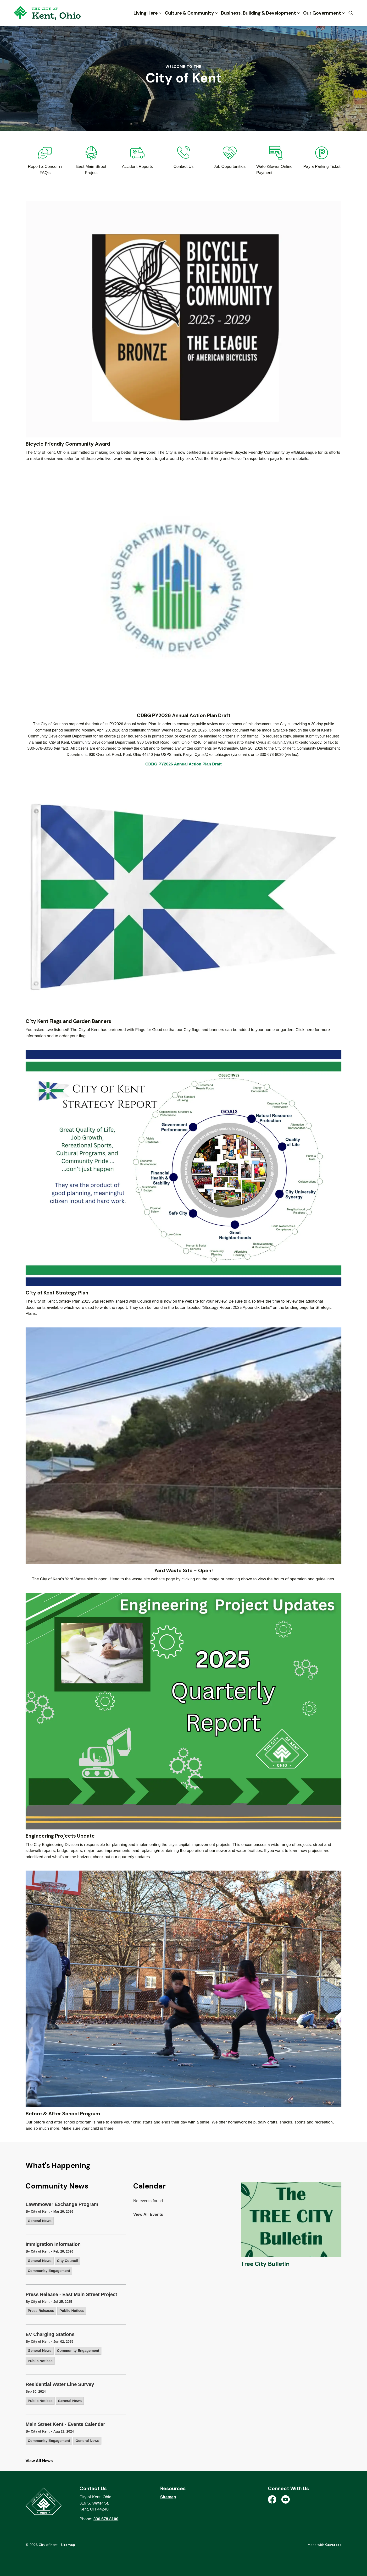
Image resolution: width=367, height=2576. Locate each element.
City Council (67, 2261)
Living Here (145, 13)
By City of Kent (38, 2211)
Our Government (322, 13)
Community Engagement (49, 2271)
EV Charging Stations (50, 2334)
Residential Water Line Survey (60, 2384)
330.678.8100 (106, 2519)
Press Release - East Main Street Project (71, 2294)
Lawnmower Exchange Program (62, 2204)
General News (39, 2221)
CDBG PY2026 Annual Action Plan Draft (183, 764)
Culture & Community (189, 13)
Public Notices (72, 2311)
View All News (39, 2461)
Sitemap (168, 2497)
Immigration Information (53, 2244)
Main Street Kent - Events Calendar (65, 2424)
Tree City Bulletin (265, 2264)
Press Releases (41, 2311)
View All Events (148, 2214)
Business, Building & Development (258, 13)
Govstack (333, 2545)
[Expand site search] (350, 13)
